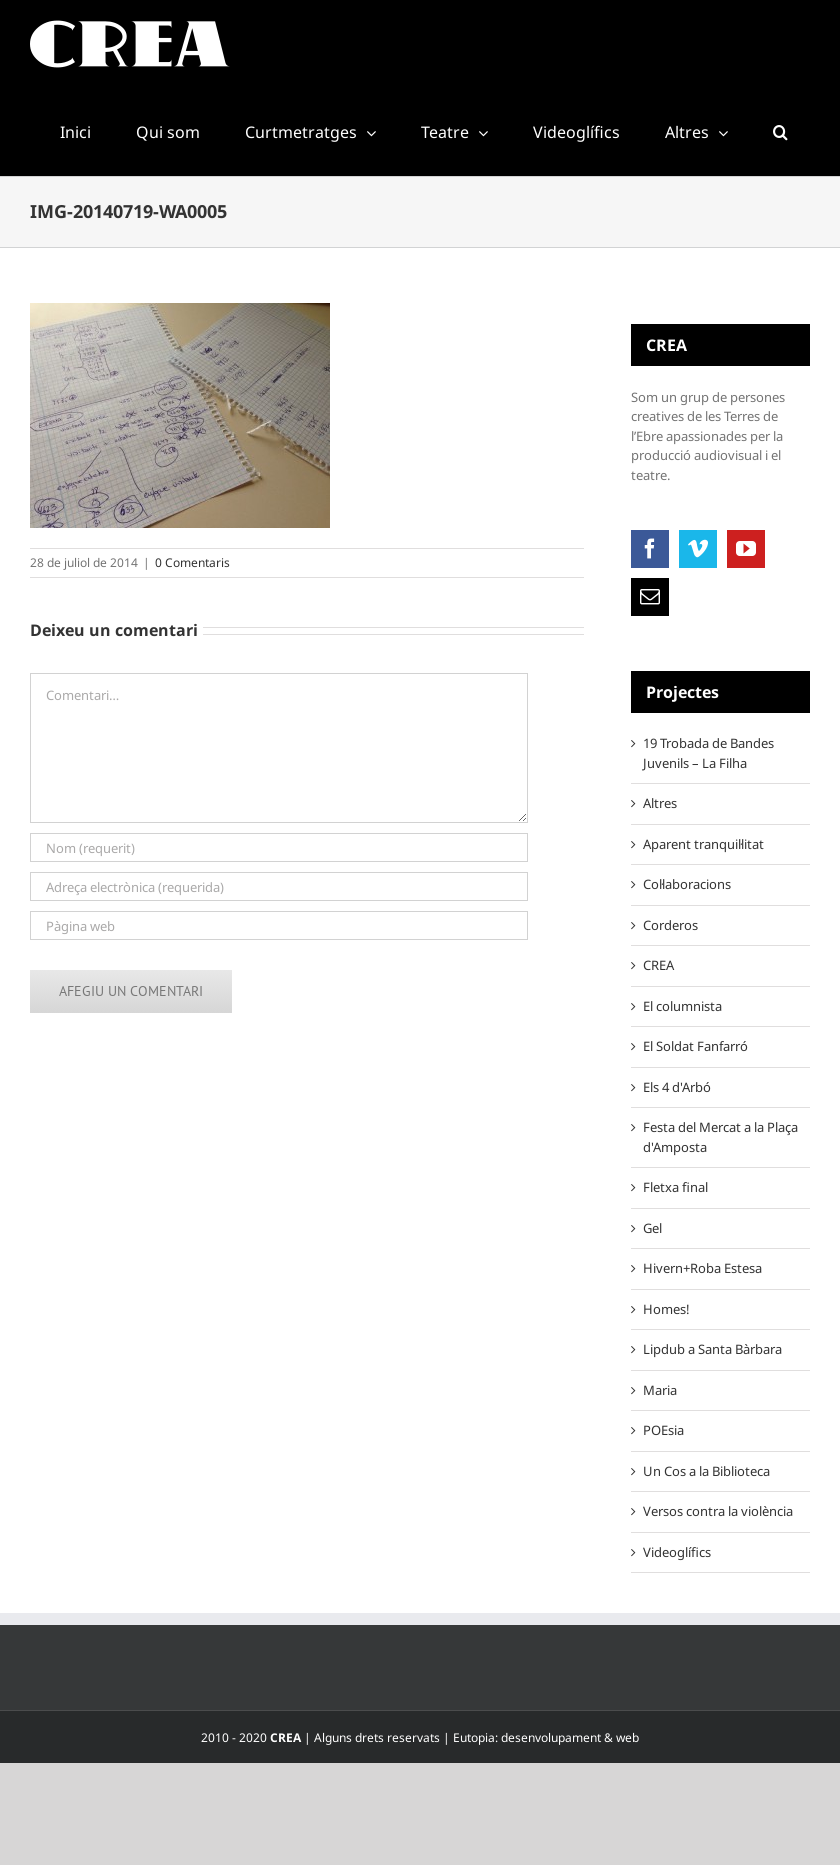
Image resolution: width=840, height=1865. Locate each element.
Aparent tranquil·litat (703, 844)
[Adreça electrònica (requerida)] (279, 886)
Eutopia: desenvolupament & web (546, 1737)
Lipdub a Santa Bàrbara (712, 1349)
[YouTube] (746, 549)
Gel (652, 1228)
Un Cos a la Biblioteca (706, 1471)
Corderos (670, 925)
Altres (660, 803)
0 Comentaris (192, 562)
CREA (658, 965)
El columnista (682, 1006)
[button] (780, 132)
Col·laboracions (687, 884)
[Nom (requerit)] (279, 847)
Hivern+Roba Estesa (702, 1268)
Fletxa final (675, 1187)
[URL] (279, 925)
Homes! (666, 1309)
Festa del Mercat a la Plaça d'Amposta (720, 1137)
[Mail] (650, 597)
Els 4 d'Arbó (677, 1087)
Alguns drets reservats (377, 1737)
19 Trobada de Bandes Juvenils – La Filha (708, 753)
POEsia (663, 1430)
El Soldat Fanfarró (695, 1046)
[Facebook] (650, 549)
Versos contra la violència (718, 1511)
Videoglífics (677, 1552)
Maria (660, 1390)
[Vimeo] (698, 549)
